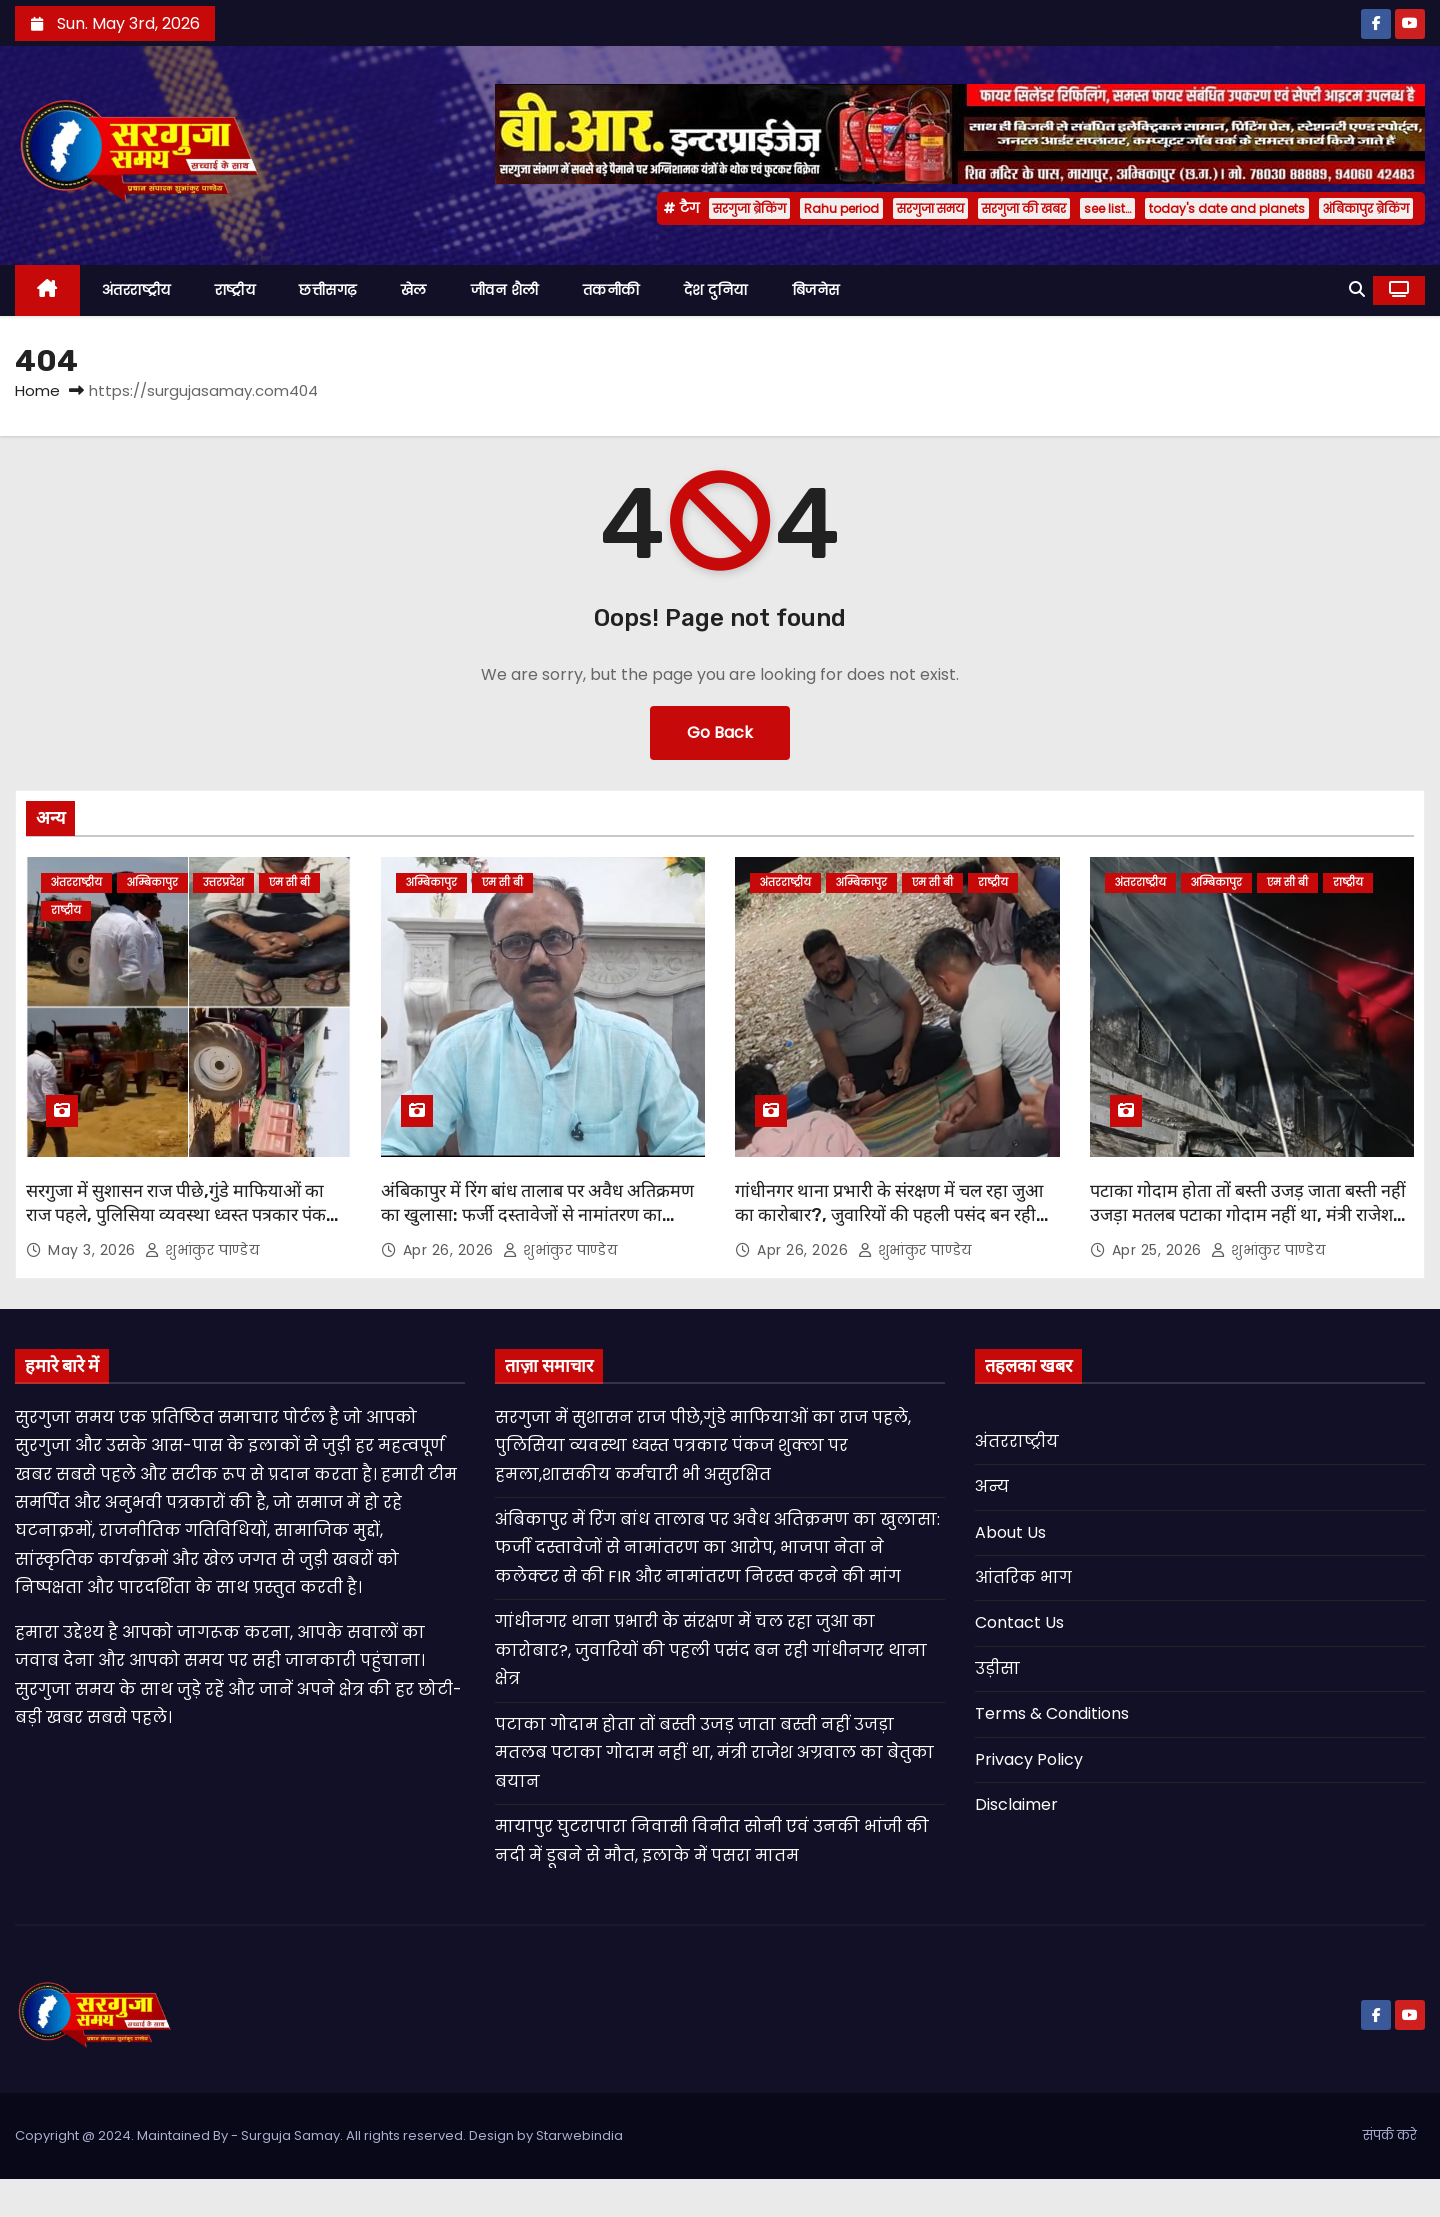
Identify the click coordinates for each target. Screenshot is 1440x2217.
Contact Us (1019, 1622)
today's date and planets (1227, 208)
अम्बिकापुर (152, 882)
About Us (1010, 1532)
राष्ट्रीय (235, 290)
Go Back (720, 732)
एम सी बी (289, 882)
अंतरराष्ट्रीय (136, 290)
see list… (1107, 208)
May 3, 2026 (94, 1250)
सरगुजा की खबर (1024, 208)
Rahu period (841, 208)
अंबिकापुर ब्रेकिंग (1366, 208)
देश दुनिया (716, 290)
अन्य (992, 1486)
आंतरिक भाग (1023, 1577)
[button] (1357, 289)
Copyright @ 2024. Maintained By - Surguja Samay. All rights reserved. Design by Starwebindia (319, 2135)
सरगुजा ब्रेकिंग (749, 208)
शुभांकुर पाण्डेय (202, 1250)
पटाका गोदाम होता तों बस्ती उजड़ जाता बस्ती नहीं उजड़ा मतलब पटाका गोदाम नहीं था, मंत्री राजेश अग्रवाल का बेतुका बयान (1248, 1215)
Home (37, 390)
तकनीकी (611, 290)
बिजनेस (816, 290)
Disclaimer (1016, 1804)
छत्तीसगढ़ (328, 290)
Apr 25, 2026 (1159, 1250)
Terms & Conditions (1052, 1713)
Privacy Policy (1029, 1759)
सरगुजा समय (930, 208)
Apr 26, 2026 (451, 1250)
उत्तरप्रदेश (223, 882)
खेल (414, 290)
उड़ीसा (997, 1668)
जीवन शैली (505, 290)
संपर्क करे (1390, 2135)
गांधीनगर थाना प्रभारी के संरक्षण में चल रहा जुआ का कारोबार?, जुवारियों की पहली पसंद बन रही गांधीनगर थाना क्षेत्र (889, 1215)
